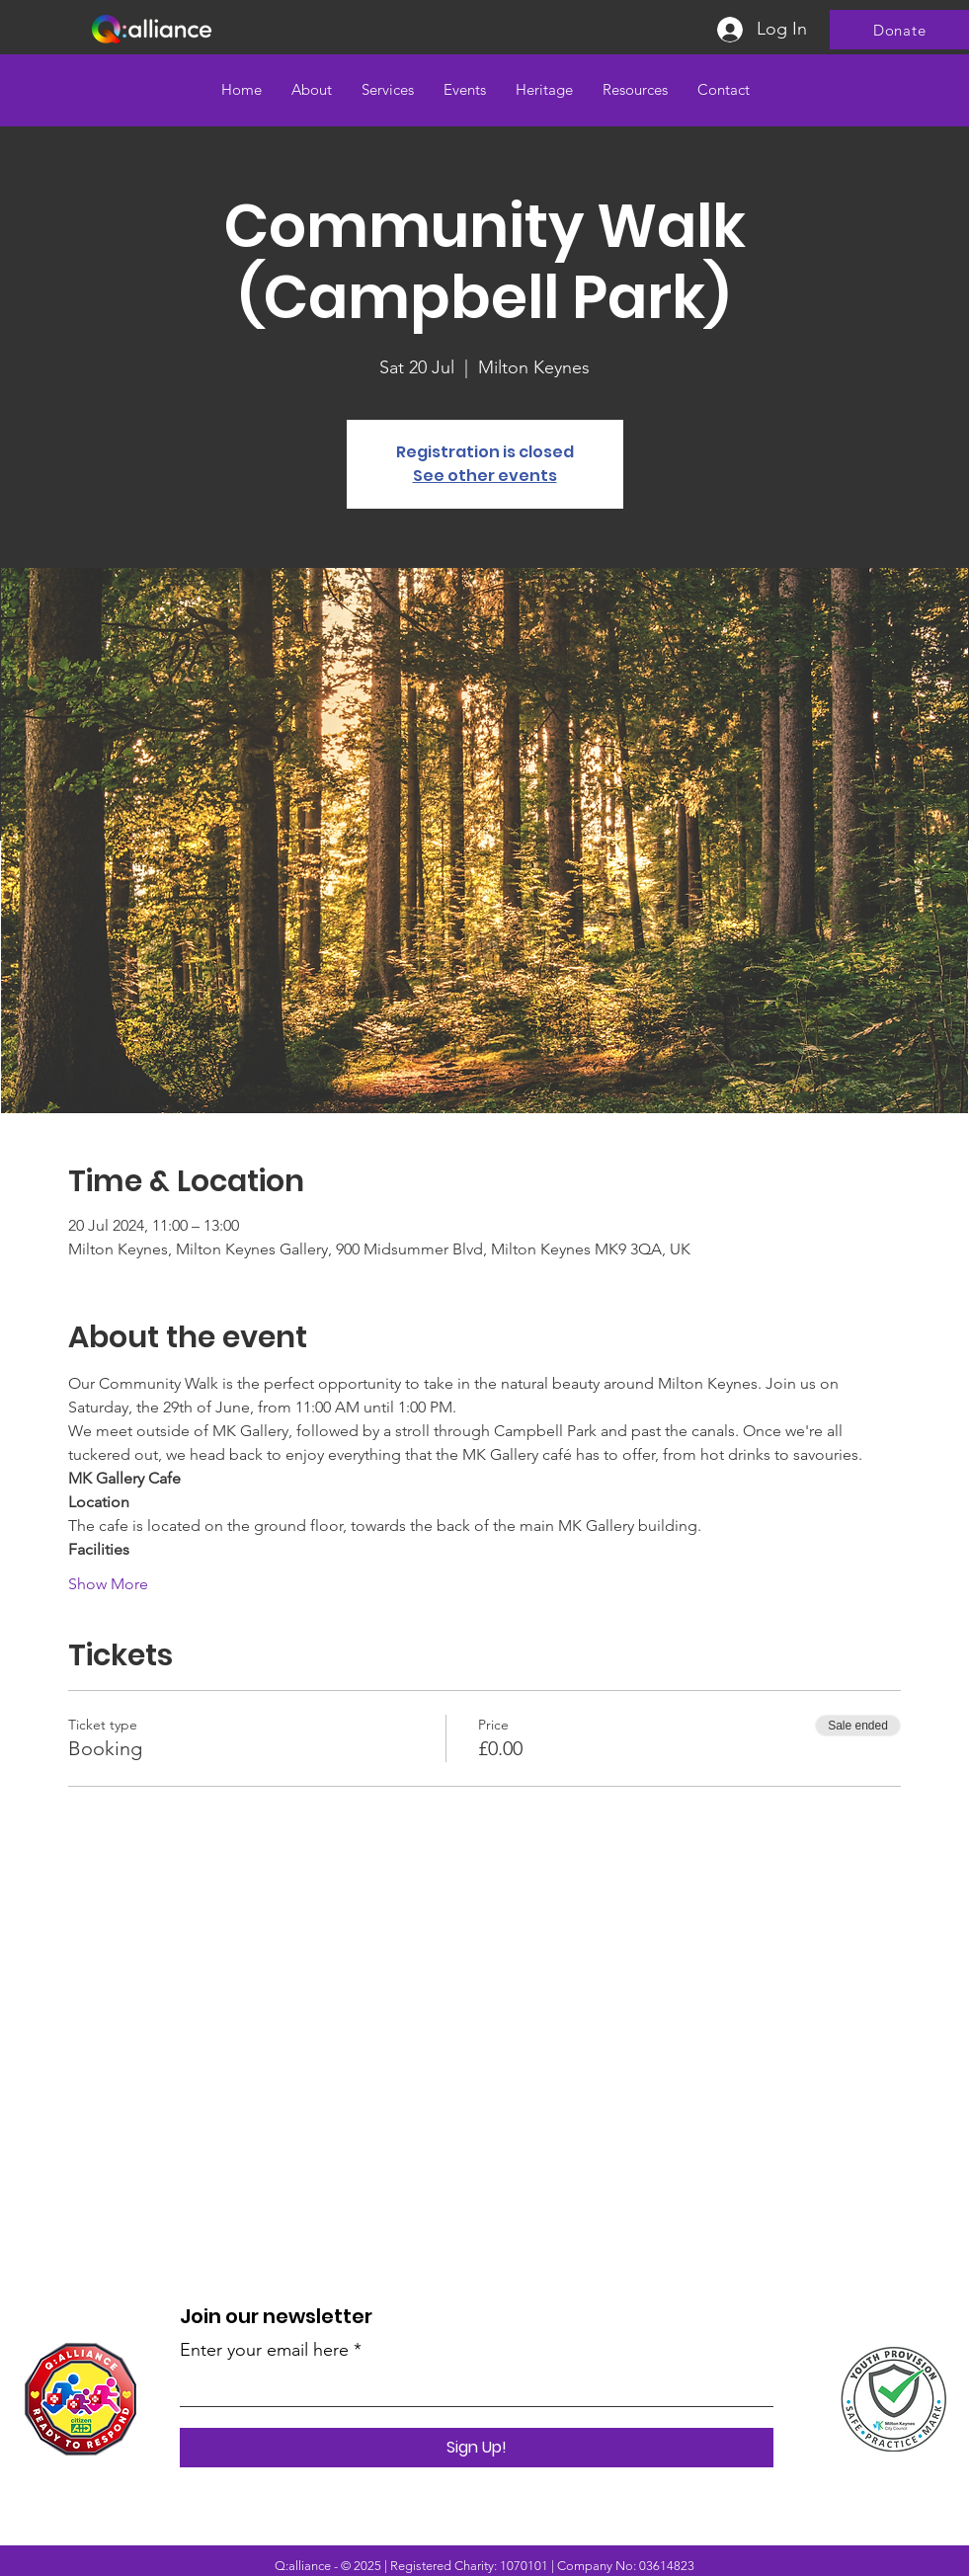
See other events (485, 475)
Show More (108, 1583)
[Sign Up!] (476, 2447)
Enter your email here (264, 2350)
